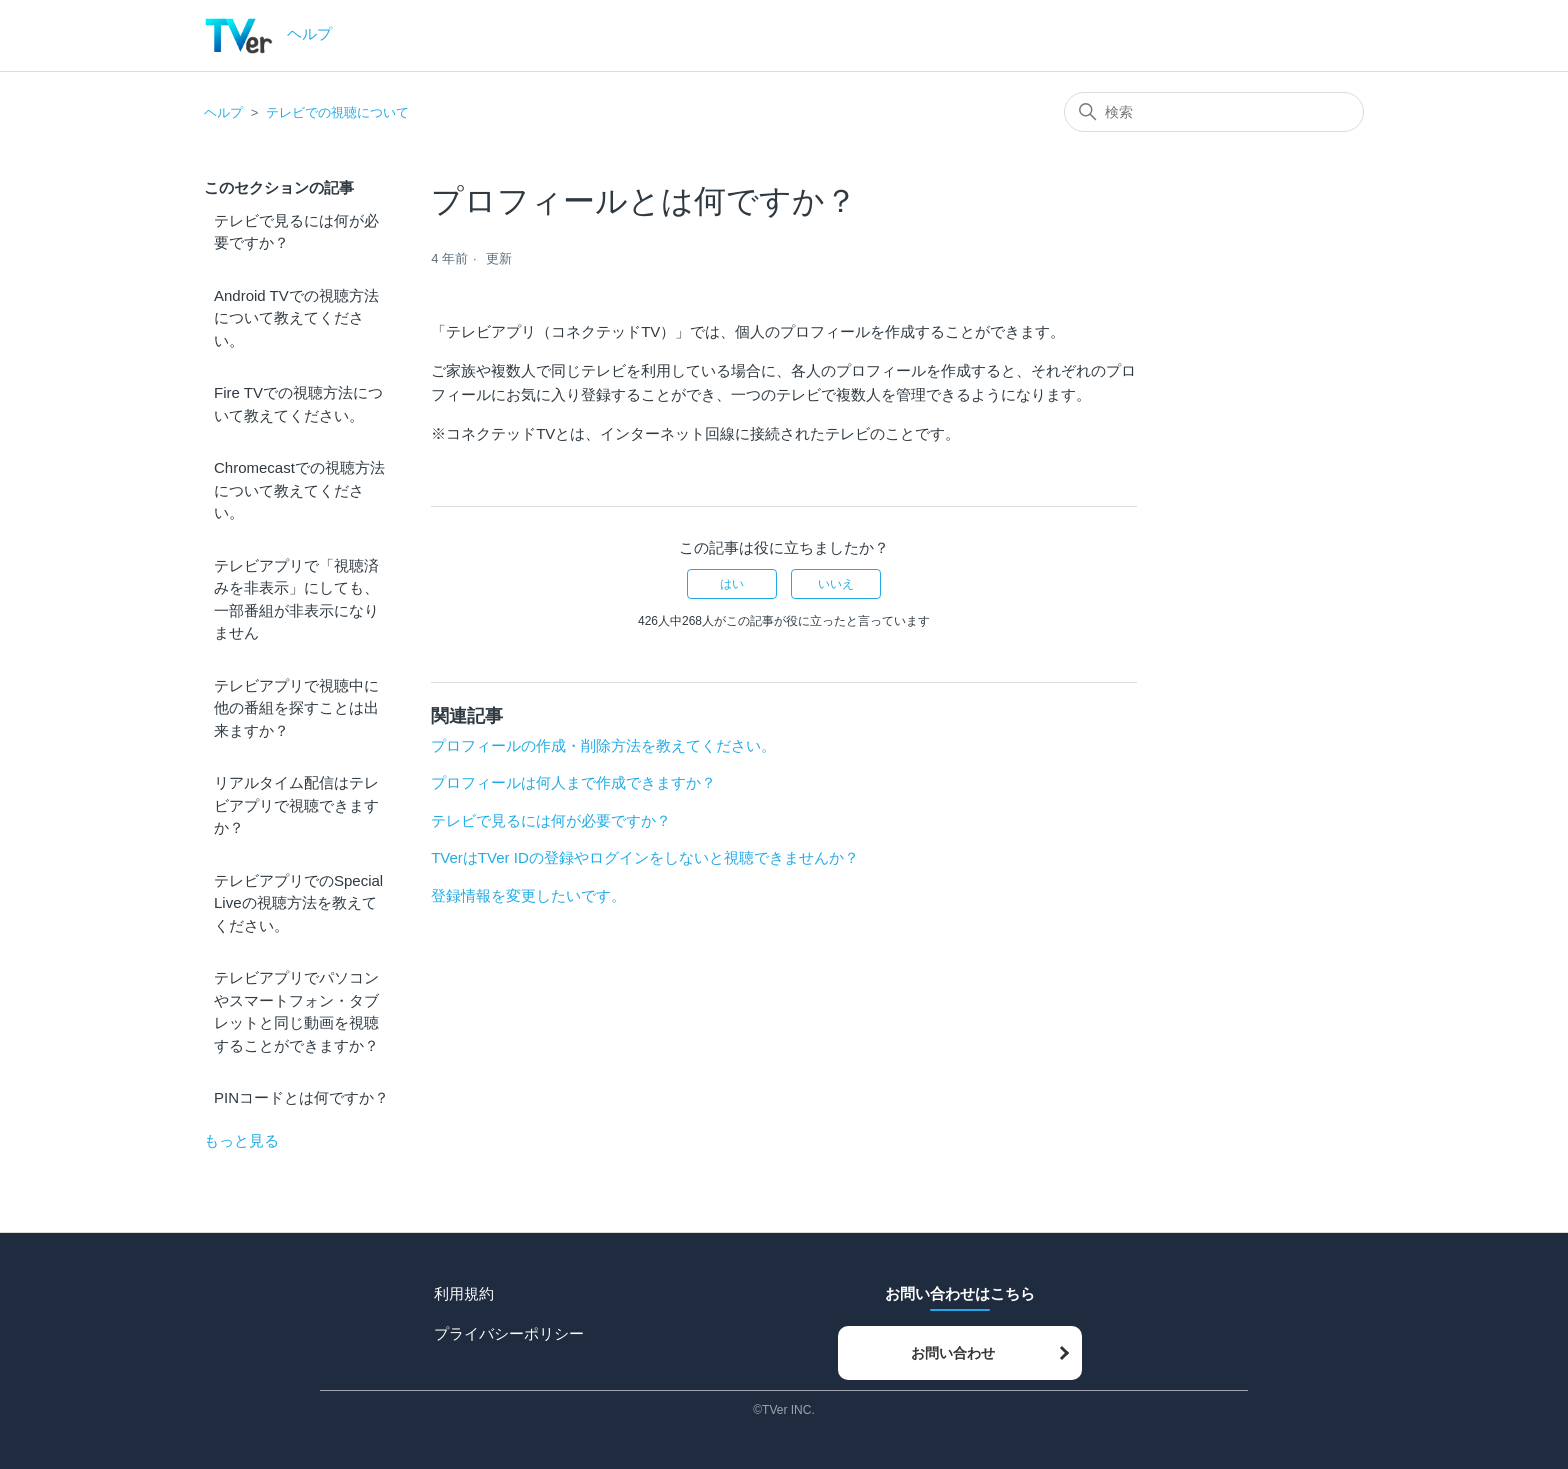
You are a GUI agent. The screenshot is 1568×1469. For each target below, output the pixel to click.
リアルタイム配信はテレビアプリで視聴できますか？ (296, 805)
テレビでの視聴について (337, 112)
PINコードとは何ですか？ (301, 1097)
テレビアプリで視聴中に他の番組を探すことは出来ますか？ (296, 708)
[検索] (1214, 112)
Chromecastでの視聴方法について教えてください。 (299, 490)
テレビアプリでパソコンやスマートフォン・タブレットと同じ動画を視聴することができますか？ (296, 1011)
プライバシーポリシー (509, 1333)
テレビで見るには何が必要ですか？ (296, 232)
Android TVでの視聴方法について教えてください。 (296, 318)
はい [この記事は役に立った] (732, 584)
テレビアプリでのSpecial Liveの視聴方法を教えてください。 (298, 903)
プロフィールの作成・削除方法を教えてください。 (603, 745)
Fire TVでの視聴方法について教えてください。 (298, 404)
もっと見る (241, 1140)
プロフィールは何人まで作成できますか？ (573, 782)
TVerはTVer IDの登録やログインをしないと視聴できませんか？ (645, 857)
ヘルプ (223, 112)
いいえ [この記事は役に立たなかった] (836, 584)
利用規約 (464, 1293)
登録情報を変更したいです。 (528, 895)
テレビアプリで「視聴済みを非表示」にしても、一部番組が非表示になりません (296, 599)
